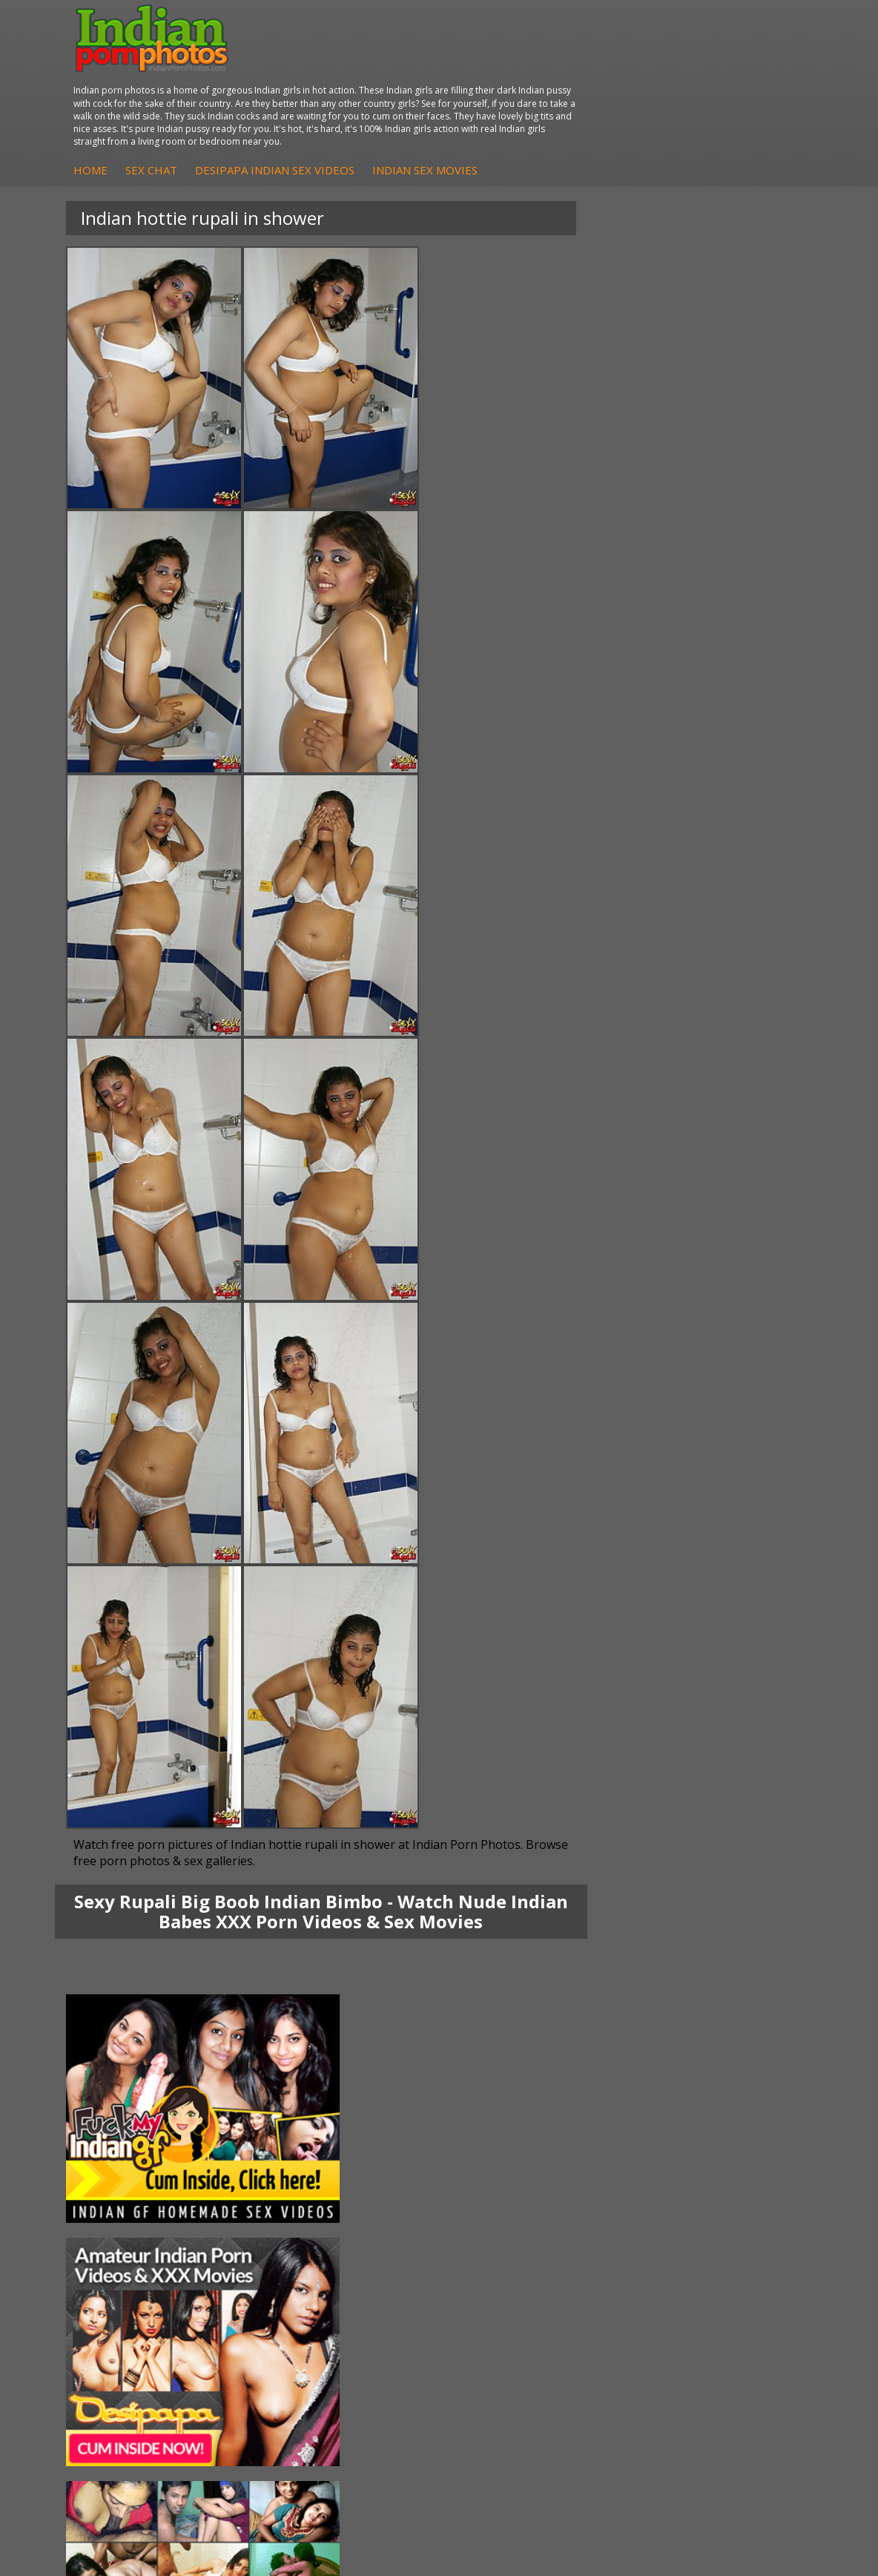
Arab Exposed (376, 2156)
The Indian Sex (631, 2260)
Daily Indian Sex (634, 2290)
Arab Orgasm (374, 2260)
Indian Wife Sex (633, 2305)
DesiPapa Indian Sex (391, 2142)
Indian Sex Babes (131, 2320)
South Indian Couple (138, 2201)
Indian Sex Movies (682, 92)
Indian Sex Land (380, 2334)
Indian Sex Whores (134, 2275)
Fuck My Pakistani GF (394, 2216)
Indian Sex (367, 2171)
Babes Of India (378, 2275)
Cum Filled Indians (386, 2290)
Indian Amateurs (635, 2186)
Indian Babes (627, 2201)
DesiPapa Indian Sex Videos (532, 92)
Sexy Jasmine (121, 2171)
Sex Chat (409, 92)
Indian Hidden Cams (644, 2156)
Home (348, 92)
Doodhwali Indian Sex (648, 2275)
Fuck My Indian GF (640, 2171)
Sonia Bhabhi (121, 2156)
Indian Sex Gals (126, 2305)
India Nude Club (380, 2305)
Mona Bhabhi (122, 2142)
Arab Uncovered (634, 2216)
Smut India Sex (631, 2320)
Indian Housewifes (387, 2201)
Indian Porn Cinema (137, 2260)
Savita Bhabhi (122, 2186)
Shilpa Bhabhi (122, 2216)
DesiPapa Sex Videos (646, 2142)
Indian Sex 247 (377, 2320)
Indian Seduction (129, 2290)
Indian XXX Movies (640, 2334)
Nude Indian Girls (130, 2334)
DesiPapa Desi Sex (388, 2186)
